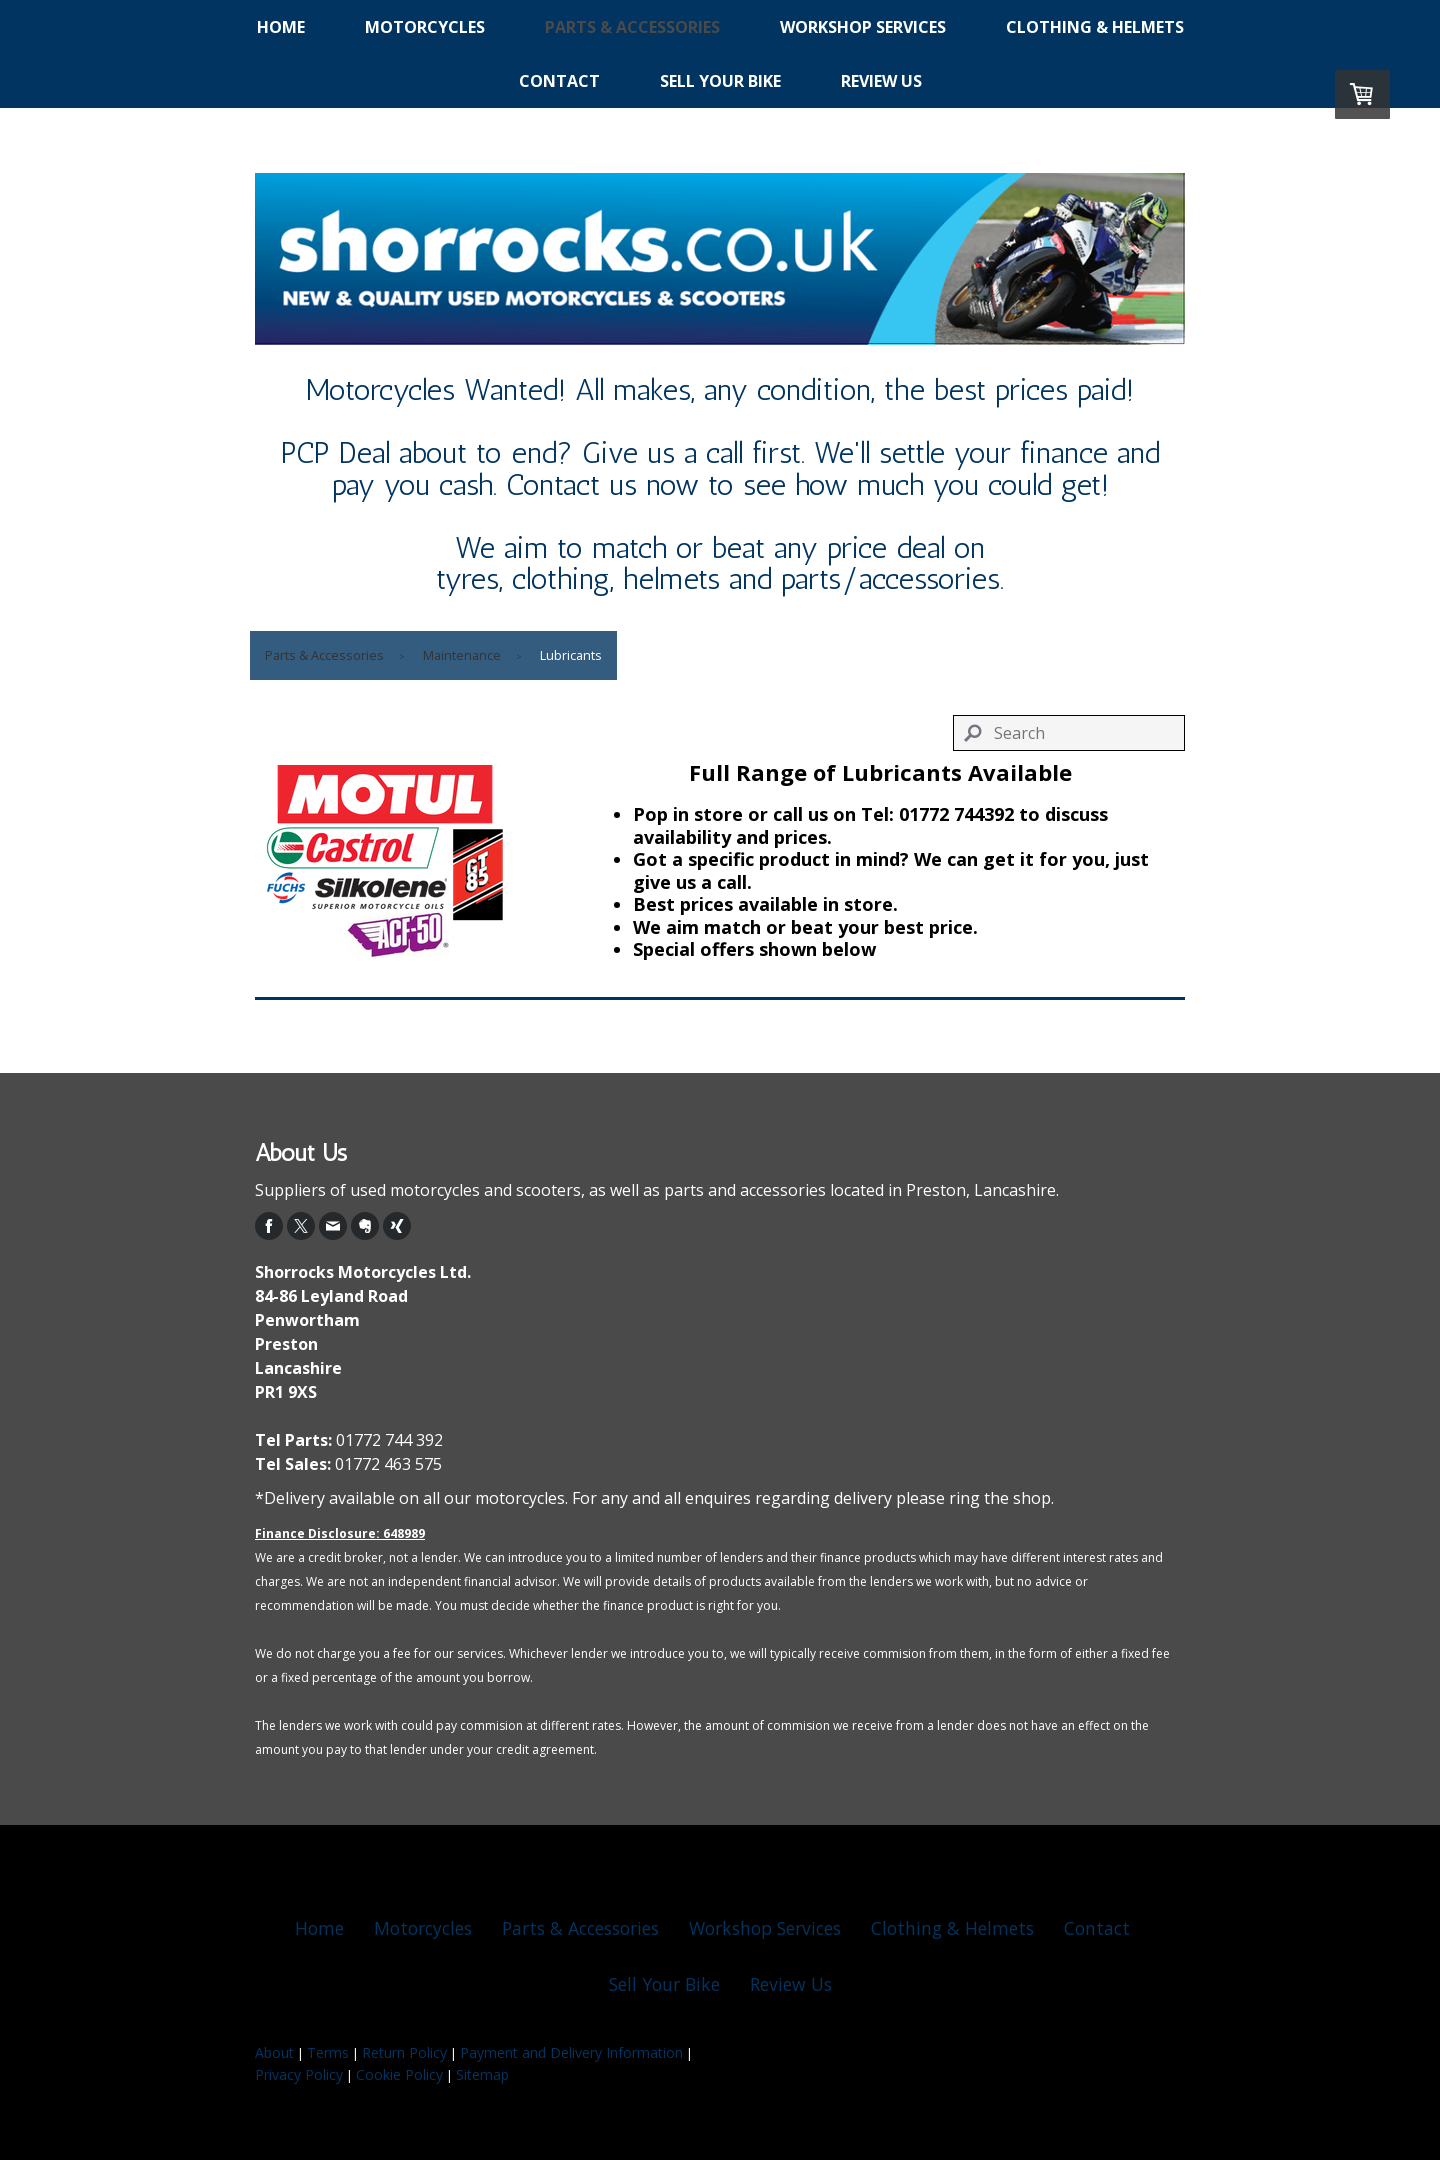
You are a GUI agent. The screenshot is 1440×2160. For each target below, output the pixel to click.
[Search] (1069, 733)
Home (281, 27)
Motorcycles (425, 27)
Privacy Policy (299, 2074)
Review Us (881, 81)
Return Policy (404, 2052)
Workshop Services (863, 27)
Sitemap (482, 2074)
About (274, 2052)
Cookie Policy (399, 2074)
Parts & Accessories (632, 27)
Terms (328, 2052)
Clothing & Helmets (1095, 27)
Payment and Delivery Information (571, 2052)
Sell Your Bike (720, 81)
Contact (559, 81)
